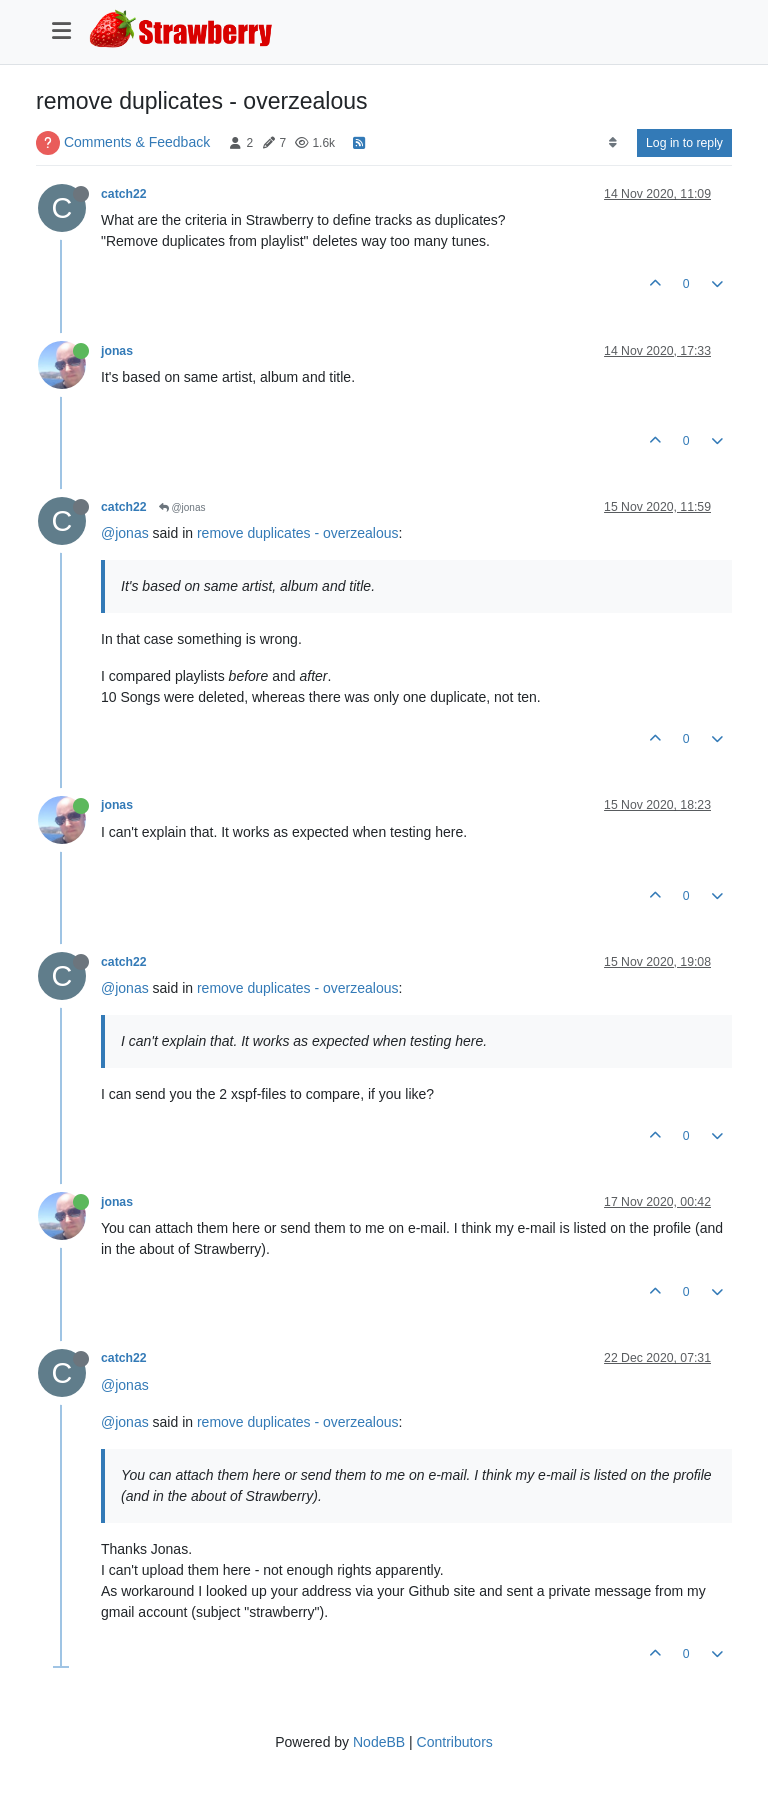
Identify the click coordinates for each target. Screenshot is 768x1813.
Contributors (455, 1742)
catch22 (124, 194)
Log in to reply (684, 143)
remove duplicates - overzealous (298, 533)
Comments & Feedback (137, 142)
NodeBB (379, 1742)
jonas (117, 351)
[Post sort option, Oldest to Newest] (612, 143)
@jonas (182, 507)
